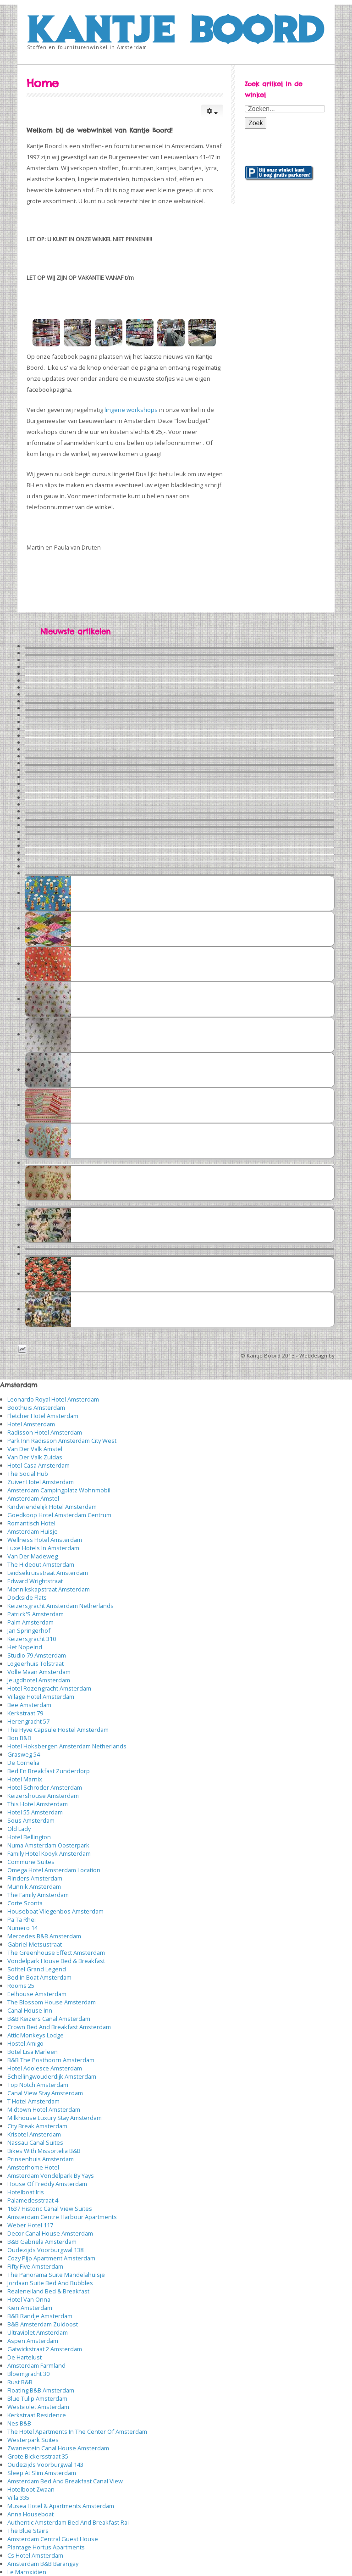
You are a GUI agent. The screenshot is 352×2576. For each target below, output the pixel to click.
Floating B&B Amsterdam (40, 2390)
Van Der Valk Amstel (34, 1449)
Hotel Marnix (24, 1779)
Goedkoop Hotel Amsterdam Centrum (59, 1515)
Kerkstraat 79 (25, 1713)
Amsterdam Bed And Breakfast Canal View (65, 2481)
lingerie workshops (131, 410)
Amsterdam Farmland (36, 2365)
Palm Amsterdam (30, 1622)
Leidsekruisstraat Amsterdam (47, 1573)
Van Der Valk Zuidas (34, 1457)
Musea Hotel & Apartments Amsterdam (60, 2506)
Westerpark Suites (33, 2440)
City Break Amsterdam (37, 2126)
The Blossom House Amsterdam (51, 2002)
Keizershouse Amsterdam (43, 1796)
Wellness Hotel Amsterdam (44, 1540)
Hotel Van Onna (28, 2299)
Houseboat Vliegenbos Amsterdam (55, 1911)
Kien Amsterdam (29, 2307)
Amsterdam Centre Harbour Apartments (62, 2217)
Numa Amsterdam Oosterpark (48, 1845)
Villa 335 (18, 2497)
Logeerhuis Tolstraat (35, 1663)
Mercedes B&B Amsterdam (44, 1936)
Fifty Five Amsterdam (35, 2266)
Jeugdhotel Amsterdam (38, 1680)
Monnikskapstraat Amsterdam (48, 1589)
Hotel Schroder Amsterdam (44, 1787)
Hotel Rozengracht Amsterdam (49, 1688)
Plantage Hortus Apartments (46, 2547)
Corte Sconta (25, 1903)
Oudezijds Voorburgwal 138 (45, 2250)
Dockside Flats (27, 1597)
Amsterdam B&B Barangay (42, 2563)
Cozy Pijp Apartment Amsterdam (51, 2258)
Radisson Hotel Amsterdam (44, 1432)
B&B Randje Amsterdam (39, 2316)
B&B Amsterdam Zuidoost (42, 2324)
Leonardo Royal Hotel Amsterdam (53, 1399)
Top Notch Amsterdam (37, 2085)
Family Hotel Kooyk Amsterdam (49, 1853)
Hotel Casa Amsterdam (38, 1465)
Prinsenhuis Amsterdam (40, 2159)
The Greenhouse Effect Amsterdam (56, 1952)
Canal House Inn (29, 2010)
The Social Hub (27, 1473)
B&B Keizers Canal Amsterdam (48, 2018)
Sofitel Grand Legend (36, 1969)
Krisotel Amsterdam (34, 2134)
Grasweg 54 (23, 1754)
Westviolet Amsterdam (38, 2407)
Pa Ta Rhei (21, 1919)
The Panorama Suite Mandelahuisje (56, 2274)
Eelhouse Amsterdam (36, 1994)
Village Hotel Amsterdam (40, 1696)
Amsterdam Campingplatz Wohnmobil (58, 1490)
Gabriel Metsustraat (34, 1944)
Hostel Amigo (25, 2043)
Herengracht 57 (28, 1721)
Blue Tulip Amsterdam (37, 2398)
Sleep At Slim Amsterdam (41, 2473)
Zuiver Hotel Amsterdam (40, 1482)
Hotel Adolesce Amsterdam (44, 2068)
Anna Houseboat (30, 2514)
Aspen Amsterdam (32, 2341)
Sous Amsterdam (31, 1820)
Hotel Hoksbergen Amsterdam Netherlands (66, 1746)
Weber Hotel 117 (30, 2225)
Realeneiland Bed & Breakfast (48, 2291)
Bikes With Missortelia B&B (44, 2151)
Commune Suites (31, 1862)
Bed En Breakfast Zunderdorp (48, 1771)
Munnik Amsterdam (34, 1886)
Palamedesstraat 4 (32, 2200)
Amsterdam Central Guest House (52, 2539)
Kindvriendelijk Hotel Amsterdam (52, 1506)
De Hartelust (24, 2357)
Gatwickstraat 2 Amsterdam (44, 2349)
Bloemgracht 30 (28, 2374)
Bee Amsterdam (29, 1705)
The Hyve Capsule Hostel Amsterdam (58, 1729)
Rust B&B (20, 2382)
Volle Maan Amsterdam (39, 1672)
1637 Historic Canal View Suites (49, 2208)
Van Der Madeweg (32, 1556)
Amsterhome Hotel (33, 2167)
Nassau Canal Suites (35, 2142)
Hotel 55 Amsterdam (35, 1812)
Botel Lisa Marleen (32, 2051)
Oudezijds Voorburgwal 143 (45, 2464)
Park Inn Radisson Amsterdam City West (61, 1440)
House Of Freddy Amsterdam (47, 2184)
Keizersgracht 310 (31, 1639)
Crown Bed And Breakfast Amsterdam (59, 2027)
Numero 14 (22, 1928)
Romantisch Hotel (31, 1523)
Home (43, 83)
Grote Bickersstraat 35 (37, 2456)
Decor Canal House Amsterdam (50, 2233)
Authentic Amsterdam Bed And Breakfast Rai (68, 2522)
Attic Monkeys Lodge (35, 2035)
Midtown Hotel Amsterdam (43, 2109)
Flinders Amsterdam (34, 1878)
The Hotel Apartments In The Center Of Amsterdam (77, 2431)
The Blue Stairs (28, 2530)
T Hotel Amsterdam (33, 2101)
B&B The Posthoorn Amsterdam (50, 2060)
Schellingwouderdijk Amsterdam (51, 2076)
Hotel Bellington (29, 1837)
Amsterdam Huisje (32, 1531)
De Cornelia (23, 1762)
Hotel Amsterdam (31, 1424)
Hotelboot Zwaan (31, 2489)
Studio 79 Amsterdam (36, 1655)
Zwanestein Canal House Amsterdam (58, 2448)
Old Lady (19, 1829)
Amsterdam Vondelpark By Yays (50, 2175)
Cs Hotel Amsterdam (35, 2555)
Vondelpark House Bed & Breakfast (56, 1961)
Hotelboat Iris (25, 2192)
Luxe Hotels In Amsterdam (43, 1548)
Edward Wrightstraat (35, 1581)
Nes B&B (19, 2423)
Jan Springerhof (28, 1630)
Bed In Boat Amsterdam (39, 1977)
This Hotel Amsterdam (37, 1804)
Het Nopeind (24, 1647)
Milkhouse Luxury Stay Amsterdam (54, 2118)
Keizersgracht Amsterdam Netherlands (60, 1606)
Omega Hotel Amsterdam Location (53, 1870)
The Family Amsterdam (38, 1895)
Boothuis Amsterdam (36, 1407)
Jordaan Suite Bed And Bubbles (50, 2283)
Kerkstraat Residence (36, 2415)
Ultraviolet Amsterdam (37, 2332)
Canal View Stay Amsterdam (45, 2093)
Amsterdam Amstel (33, 1498)
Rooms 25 (20, 1985)
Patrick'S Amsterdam (35, 1614)
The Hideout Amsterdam (40, 1564)
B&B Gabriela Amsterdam (42, 2241)
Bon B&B (19, 1738)
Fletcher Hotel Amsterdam (42, 1416)
